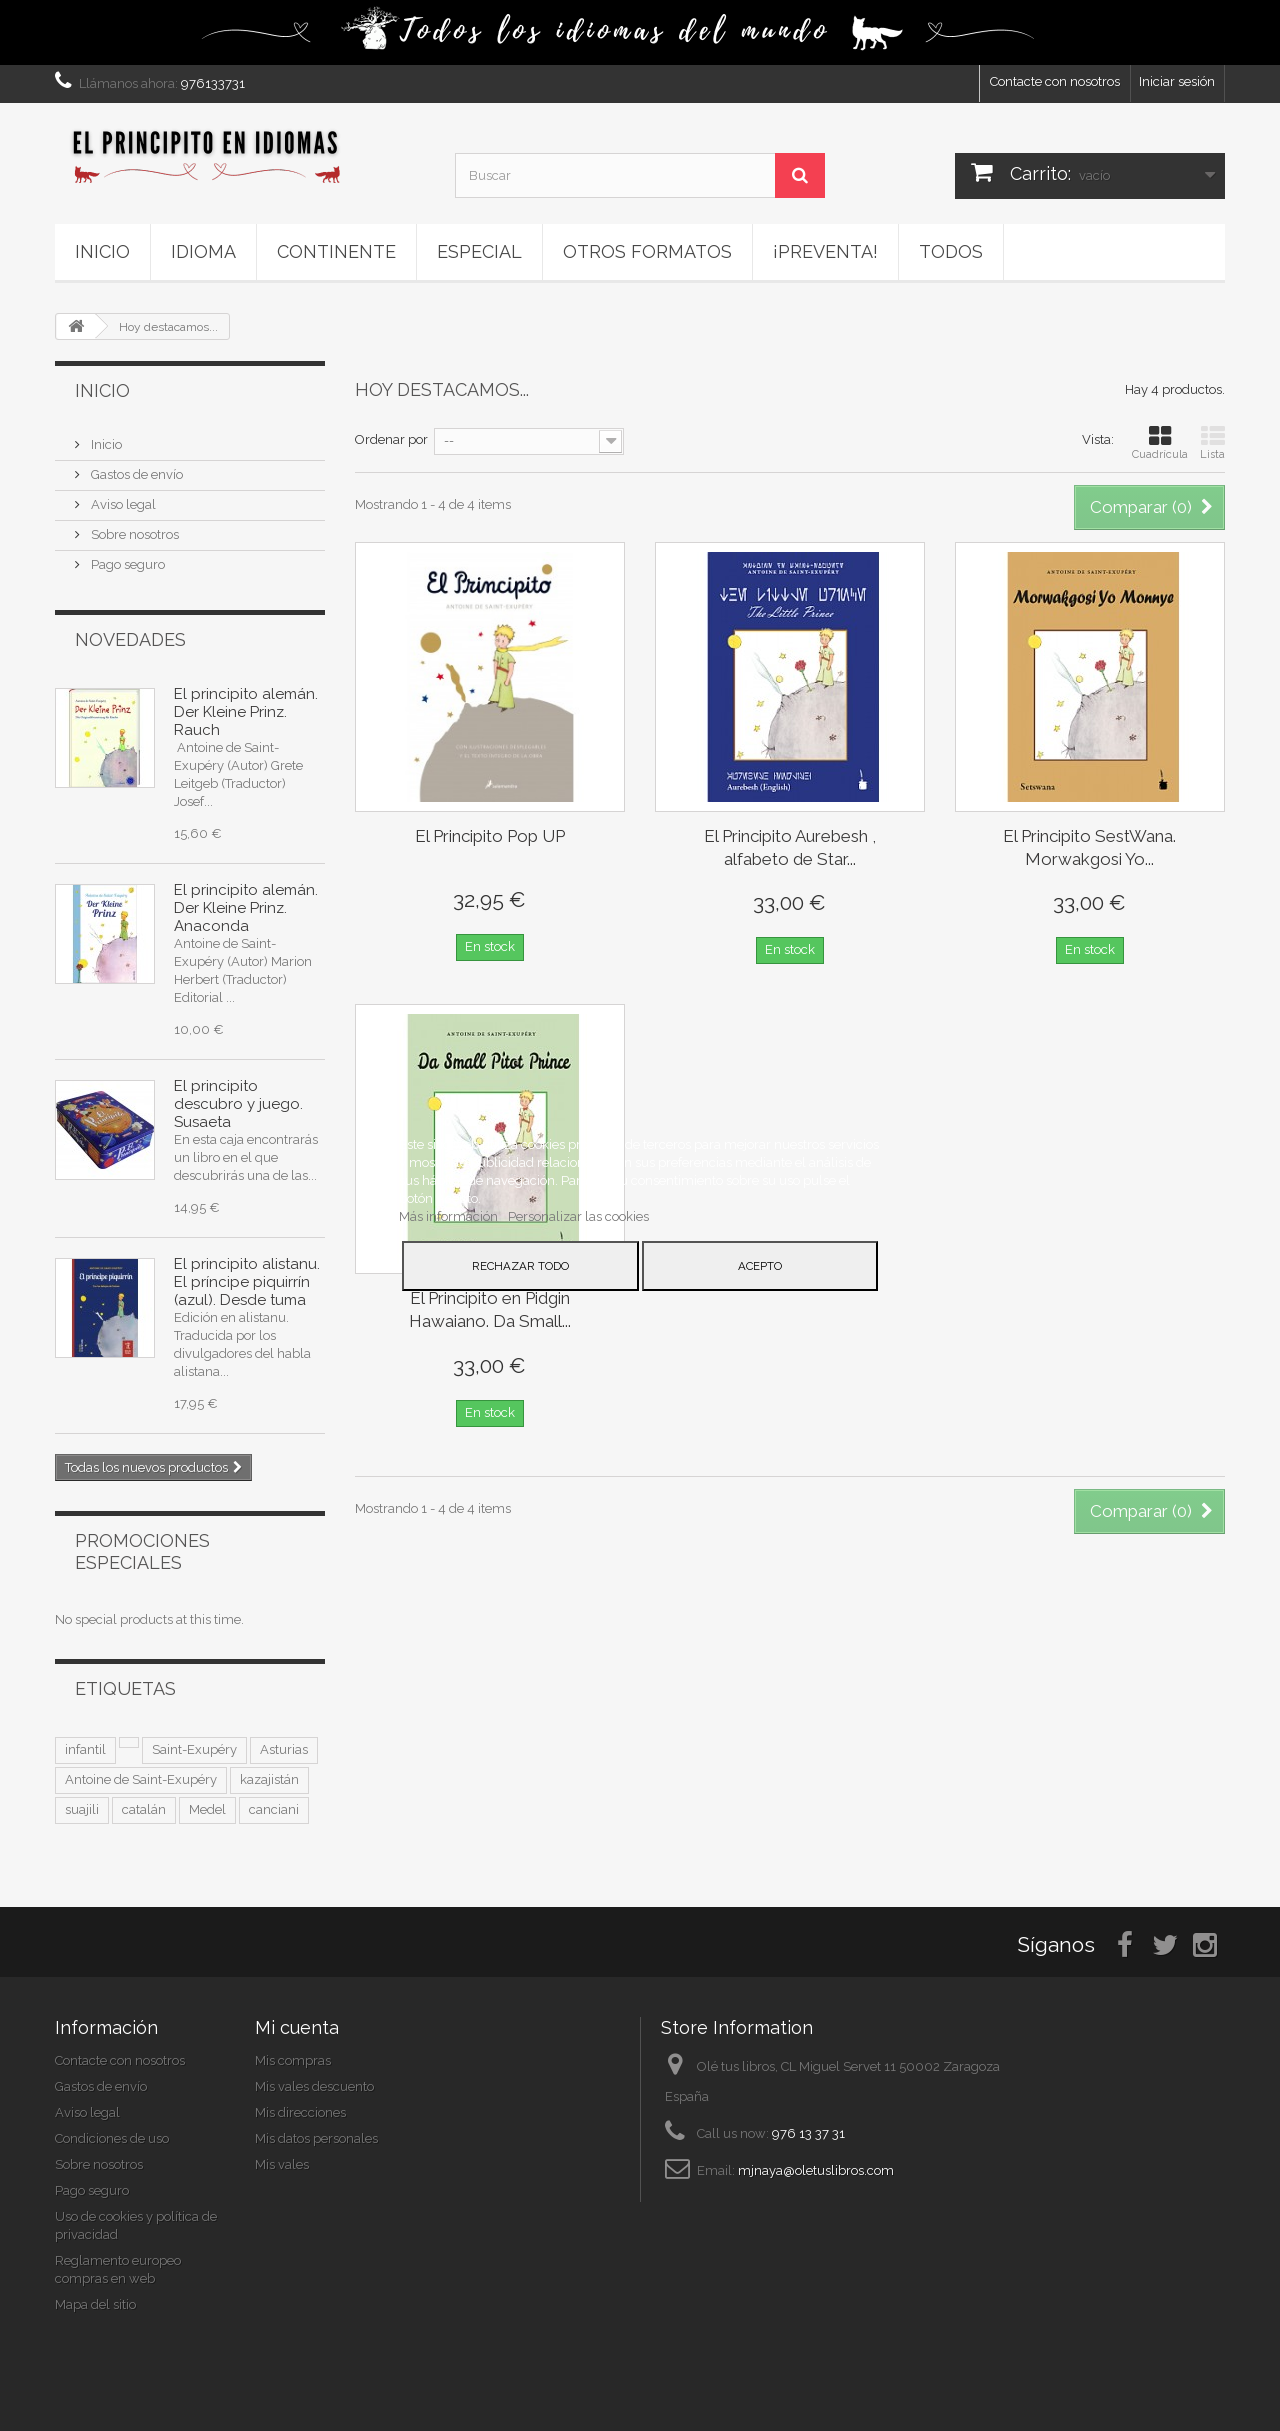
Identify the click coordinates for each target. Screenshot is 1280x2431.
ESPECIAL (479, 251)
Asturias (284, 1749)
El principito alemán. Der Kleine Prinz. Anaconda (246, 908)
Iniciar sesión (1177, 81)
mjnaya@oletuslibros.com (816, 2170)
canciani (274, 1809)
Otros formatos (647, 251)
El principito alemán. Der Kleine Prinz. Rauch (246, 712)
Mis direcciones (300, 2112)
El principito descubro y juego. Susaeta (238, 1104)
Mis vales (282, 2164)
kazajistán (269, 1779)
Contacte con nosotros (1055, 81)
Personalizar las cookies (578, 1216)
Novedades (130, 639)
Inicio (102, 251)
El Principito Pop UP (490, 836)
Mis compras (293, 2060)
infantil (85, 1749)
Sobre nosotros (133, 534)
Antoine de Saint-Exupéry (141, 1779)
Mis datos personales (316, 2138)
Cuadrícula (1160, 442)
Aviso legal (122, 504)
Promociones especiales (142, 1551)
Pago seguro (126, 564)
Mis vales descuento (314, 2086)
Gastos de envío (135, 474)
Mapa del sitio (95, 2304)
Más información (450, 1216)
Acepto (760, 1266)
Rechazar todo (520, 1266)
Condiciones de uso (112, 2138)
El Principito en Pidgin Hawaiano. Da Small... (490, 1309)
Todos (951, 251)
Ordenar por (391, 439)
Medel (207, 1809)
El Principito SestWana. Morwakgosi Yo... (1089, 847)
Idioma (203, 251)
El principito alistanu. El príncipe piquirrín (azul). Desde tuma (247, 1282)
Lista (1212, 442)
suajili (82, 1809)
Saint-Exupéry (194, 1749)
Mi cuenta (297, 2027)
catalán (144, 1809)
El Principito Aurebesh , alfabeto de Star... (790, 847)
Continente (336, 251)
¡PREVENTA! (825, 251)
